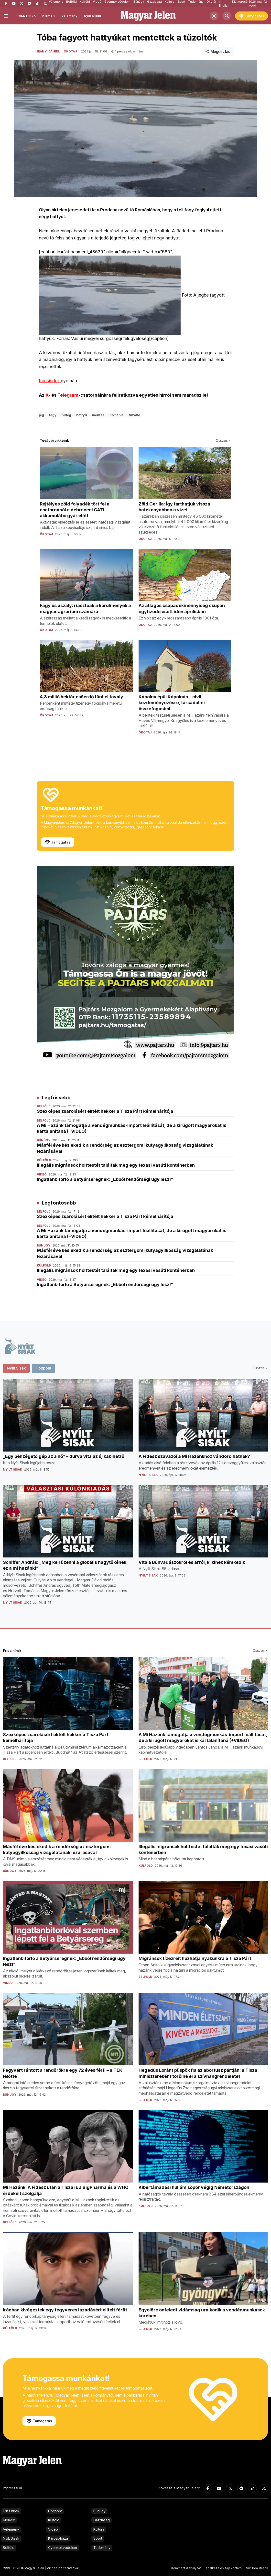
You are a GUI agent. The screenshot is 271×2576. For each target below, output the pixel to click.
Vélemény (69, 16)
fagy (52, 415)
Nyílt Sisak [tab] (16, 1368)
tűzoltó (134, 415)
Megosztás (217, 51)
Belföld (8, 2547)
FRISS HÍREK (26, 16)
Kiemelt (48, 16)
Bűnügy (99, 2511)
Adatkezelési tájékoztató (224, 2568)
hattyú (81, 415)
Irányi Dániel (48, 51)
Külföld (53, 2520)
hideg (66, 415)
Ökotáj (70, 51)
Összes (223, 440)
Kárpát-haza (58, 2538)
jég (41, 415)
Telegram (67, 395)
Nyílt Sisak (92, 16)
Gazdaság (101, 2520)
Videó (53, 2529)
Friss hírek (11, 2511)
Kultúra (98, 2529)
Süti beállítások (257, 2568)
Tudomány (101, 2547)
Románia (116, 415)
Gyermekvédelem (62, 2547)
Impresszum (12, 2488)
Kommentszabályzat (186, 2568)
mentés (98, 415)
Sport (97, 2538)
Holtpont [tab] (43, 1368)
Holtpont (55, 2511)
